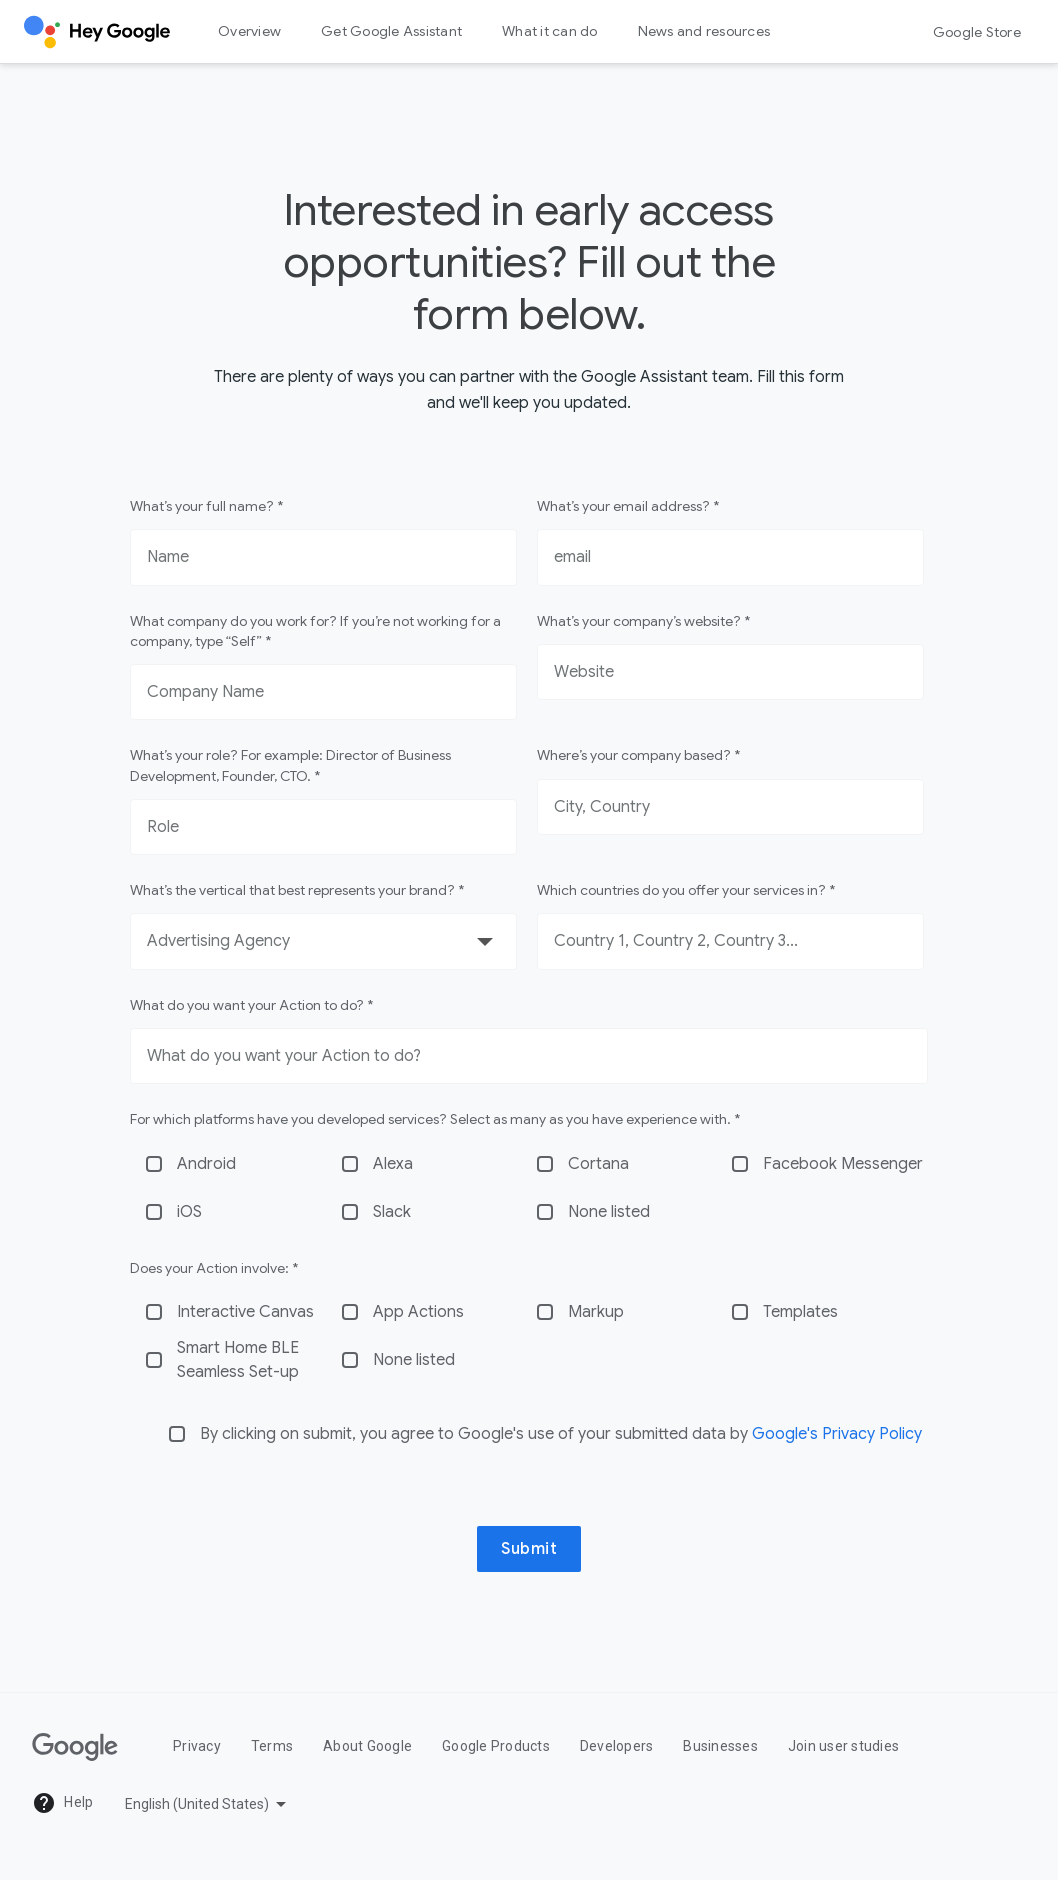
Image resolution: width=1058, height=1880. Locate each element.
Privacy (197, 1746)
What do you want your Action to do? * (251, 1005)
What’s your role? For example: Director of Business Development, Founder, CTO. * (290, 765)
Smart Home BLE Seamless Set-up (238, 1360)
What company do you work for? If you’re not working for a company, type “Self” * (315, 631)
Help (62, 1803)
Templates (800, 1312)
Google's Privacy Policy (837, 1434)
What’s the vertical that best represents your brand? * (297, 890)
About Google (367, 1746)
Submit (529, 1549)
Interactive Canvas (245, 1312)
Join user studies (843, 1746)
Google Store (977, 32)
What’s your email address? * (628, 506)
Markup (596, 1312)
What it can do (550, 31)
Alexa (393, 1164)
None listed (609, 1212)
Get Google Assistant (391, 31)
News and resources (704, 31)
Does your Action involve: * (214, 1268)
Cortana (598, 1164)
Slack (392, 1212)
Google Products (496, 1746)
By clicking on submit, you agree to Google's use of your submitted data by (561, 1434)
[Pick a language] (208, 1804)
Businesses (720, 1746)
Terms (272, 1746)
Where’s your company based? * (638, 755)
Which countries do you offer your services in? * (686, 890)
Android (206, 1164)
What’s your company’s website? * (643, 621)
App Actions (418, 1312)
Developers (617, 1746)
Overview (249, 31)
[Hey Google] (97, 32)
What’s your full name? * (206, 506)
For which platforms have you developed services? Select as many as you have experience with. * (435, 1119)
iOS (189, 1212)
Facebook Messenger (843, 1164)
